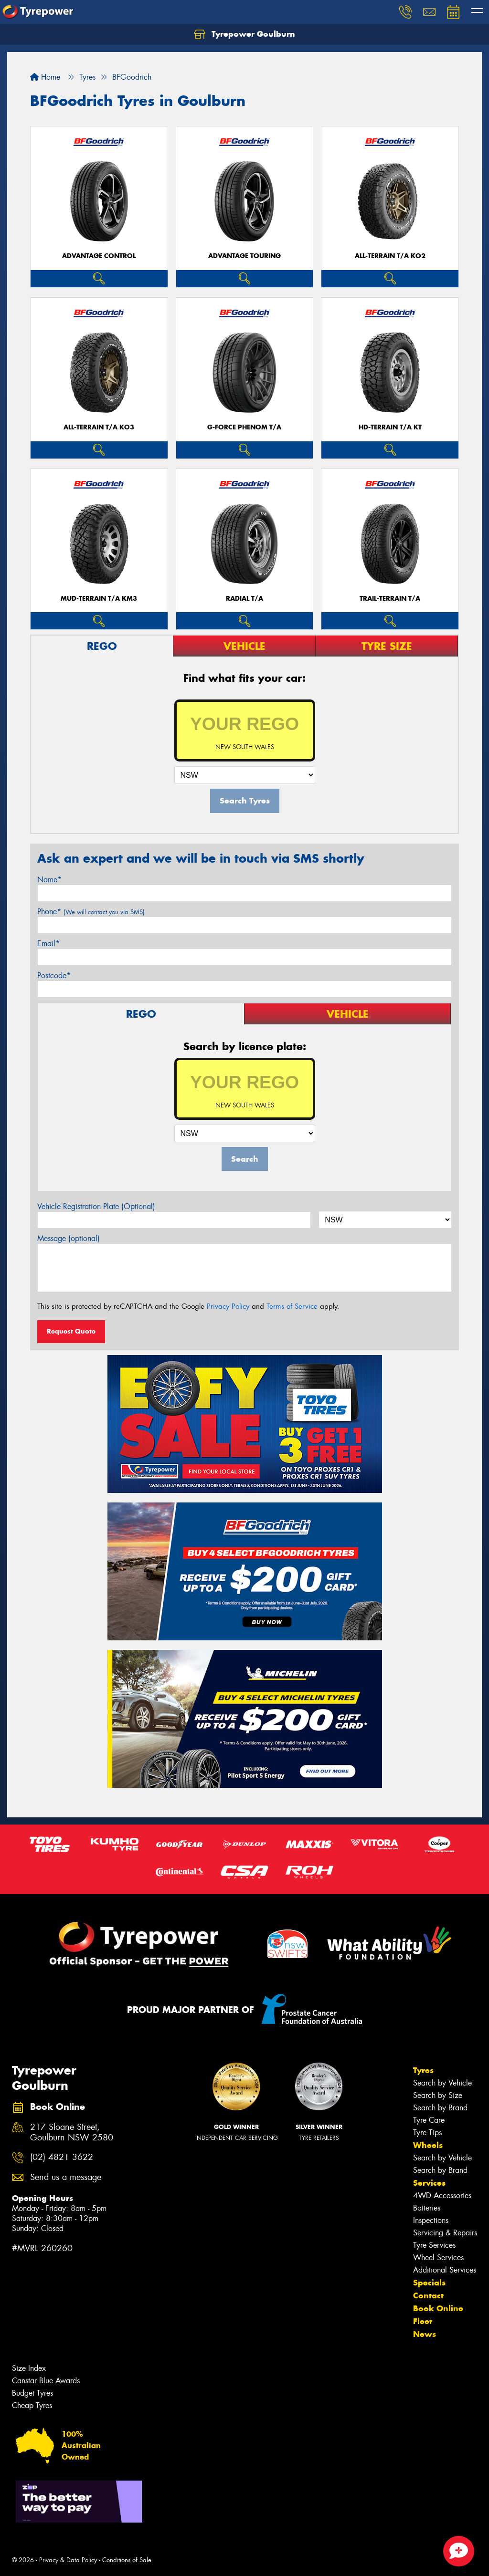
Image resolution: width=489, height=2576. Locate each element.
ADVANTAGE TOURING (244, 256)
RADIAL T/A (244, 598)
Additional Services (444, 2270)
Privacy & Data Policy (68, 2560)
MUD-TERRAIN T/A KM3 (99, 598)
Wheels (428, 2145)
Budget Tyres (32, 2393)
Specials (429, 2282)
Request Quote (71, 1331)
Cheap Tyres (32, 2405)
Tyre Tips (427, 2133)
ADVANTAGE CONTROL (99, 256)
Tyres (423, 2070)
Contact (428, 2295)
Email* (48, 944)
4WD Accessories (442, 2195)
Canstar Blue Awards (46, 2381)
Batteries (426, 2208)
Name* (49, 880)
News (424, 2334)
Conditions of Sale (126, 2560)
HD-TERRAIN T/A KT (390, 427)
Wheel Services (438, 2258)
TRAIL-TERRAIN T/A (390, 598)
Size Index (29, 2368)
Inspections (430, 2220)
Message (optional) (68, 1238)
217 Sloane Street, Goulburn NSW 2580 (71, 2133)
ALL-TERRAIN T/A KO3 (99, 427)
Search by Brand (440, 2108)
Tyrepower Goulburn (244, 34)
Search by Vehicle (442, 2083)
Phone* (91, 912)
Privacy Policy (228, 1306)
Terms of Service (292, 1306)
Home (45, 77)
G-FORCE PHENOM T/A (244, 427)
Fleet (422, 2321)
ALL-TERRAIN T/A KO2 (390, 256)
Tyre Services (434, 2245)
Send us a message (65, 2177)
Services (429, 2183)
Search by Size (437, 2095)
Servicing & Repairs (445, 2233)
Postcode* (54, 975)
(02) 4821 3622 (61, 2157)
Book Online (438, 2308)
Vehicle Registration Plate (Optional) (96, 1206)
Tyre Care (429, 2120)
